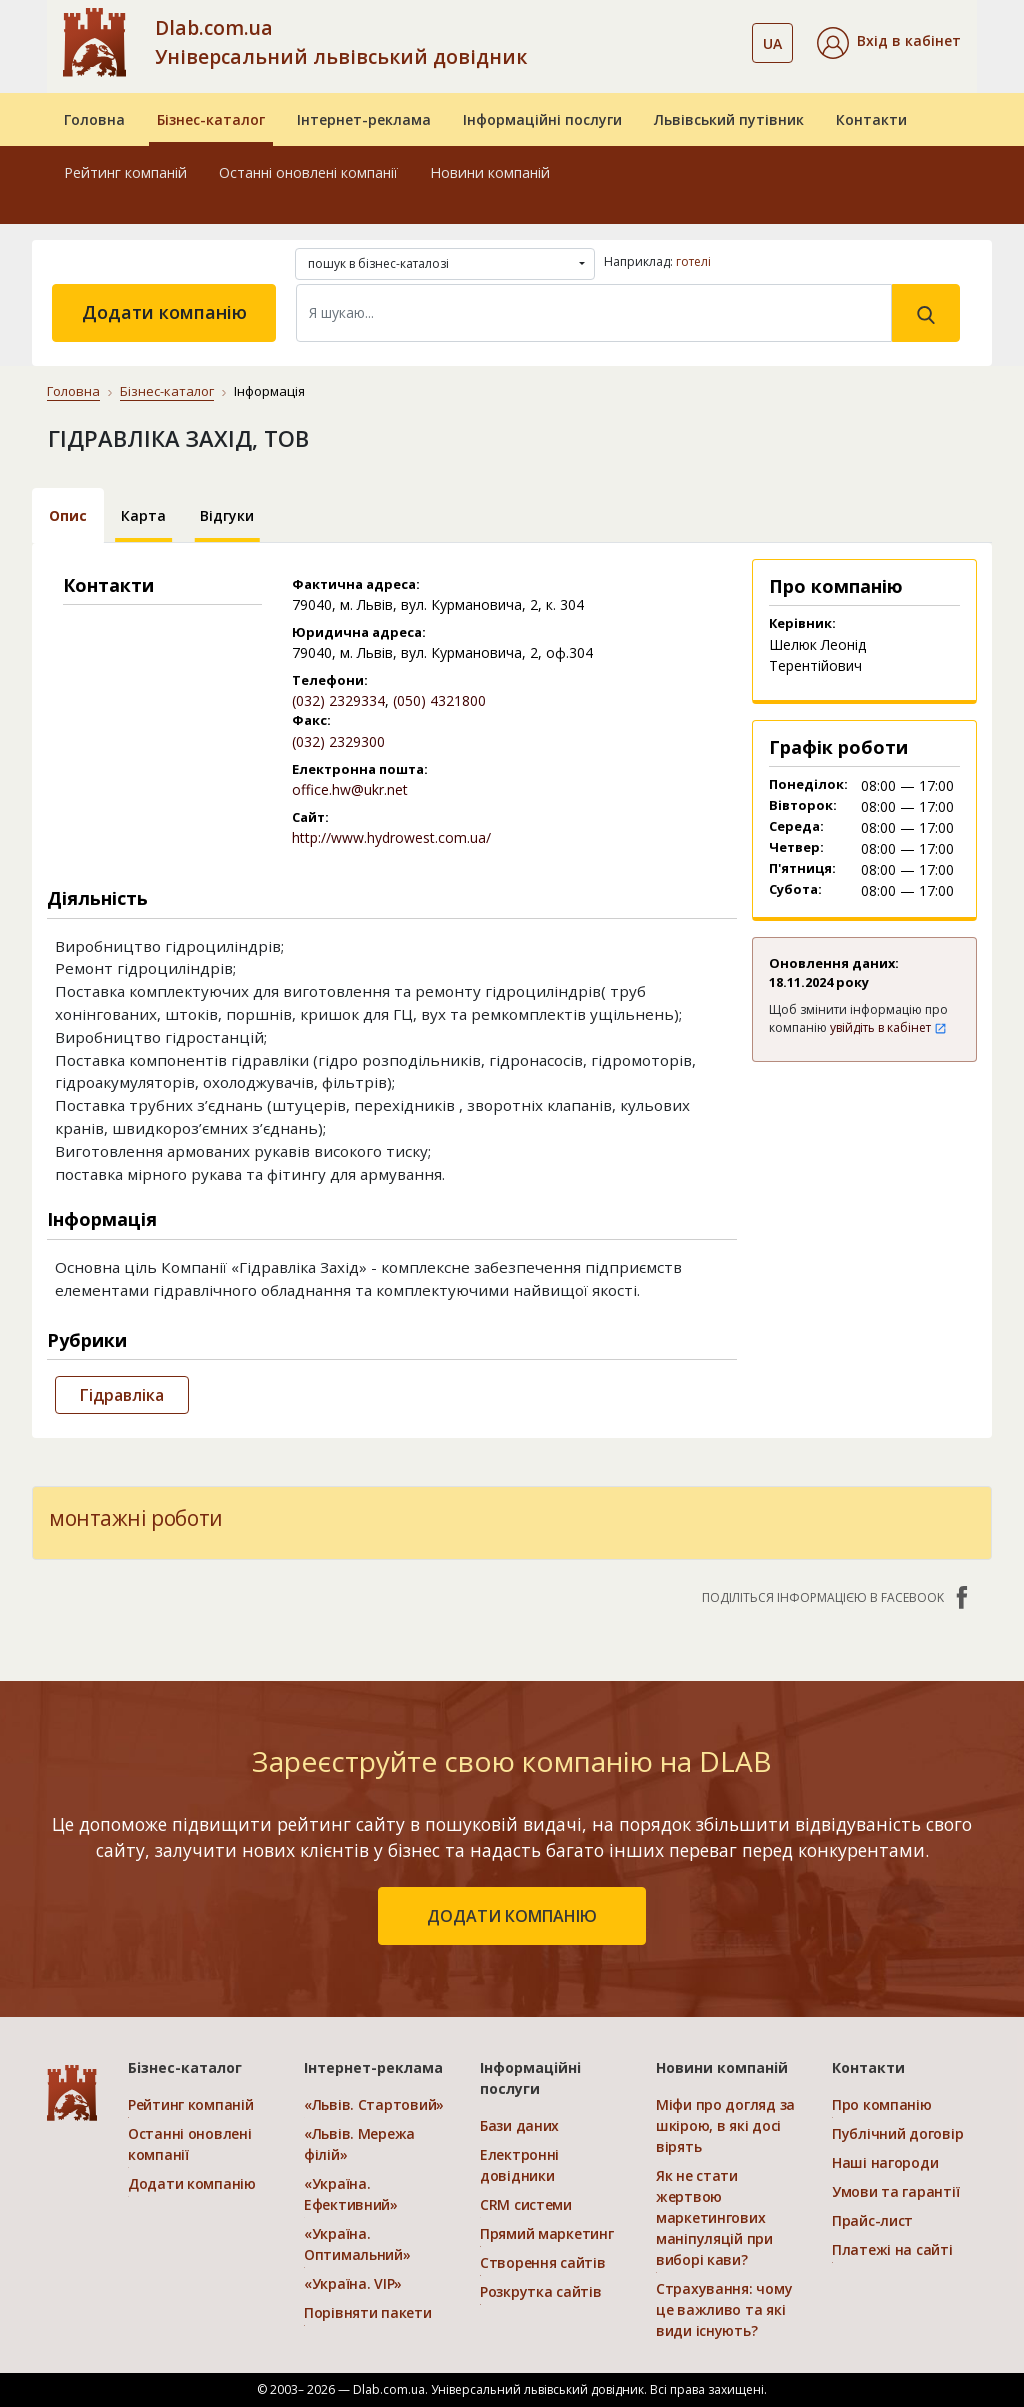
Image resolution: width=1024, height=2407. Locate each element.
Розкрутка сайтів (541, 2291)
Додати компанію (164, 312)
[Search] (594, 313)
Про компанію (882, 2104)
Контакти (871, 119)
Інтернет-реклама (364, 119)
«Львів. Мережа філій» (359, 2144)
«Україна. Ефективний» (351, 2194)
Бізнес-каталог (211, 119)
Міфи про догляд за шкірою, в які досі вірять (725, 2125)
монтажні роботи (136, 1518)
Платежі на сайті (892, 2249)
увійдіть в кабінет (888, 1027)
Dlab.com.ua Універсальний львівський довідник (341, 42)
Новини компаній (490, 172)
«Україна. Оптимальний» (357, 2244)
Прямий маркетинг (547, 2233)
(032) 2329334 (338, 700)
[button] (889, 43)
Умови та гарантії (895, 2191)
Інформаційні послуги (542, 119)
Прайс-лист (872, 2220)
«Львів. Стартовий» (374, 2104)
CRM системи (526, 2204)
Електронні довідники (519, 2165)
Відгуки (227, 515)
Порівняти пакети (368, 2312)
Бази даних (519, 2125)
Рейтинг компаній (125, 172)
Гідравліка (122, 1395)
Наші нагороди (885, 2162)
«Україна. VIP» (353, 2283)
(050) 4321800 (439, 700)
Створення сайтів (543, 2262)
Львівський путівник (729, 119)
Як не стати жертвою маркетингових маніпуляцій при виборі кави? (714, 2217)
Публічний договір (897, 2133)
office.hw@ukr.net (350, 789)
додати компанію (512, 1916)
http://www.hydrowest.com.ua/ (391, 837)
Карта (143, 515)
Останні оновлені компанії (308, 172)
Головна (94, 119)
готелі (693, 261)
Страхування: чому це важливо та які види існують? (724, 2309)
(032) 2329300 (338, 741)
